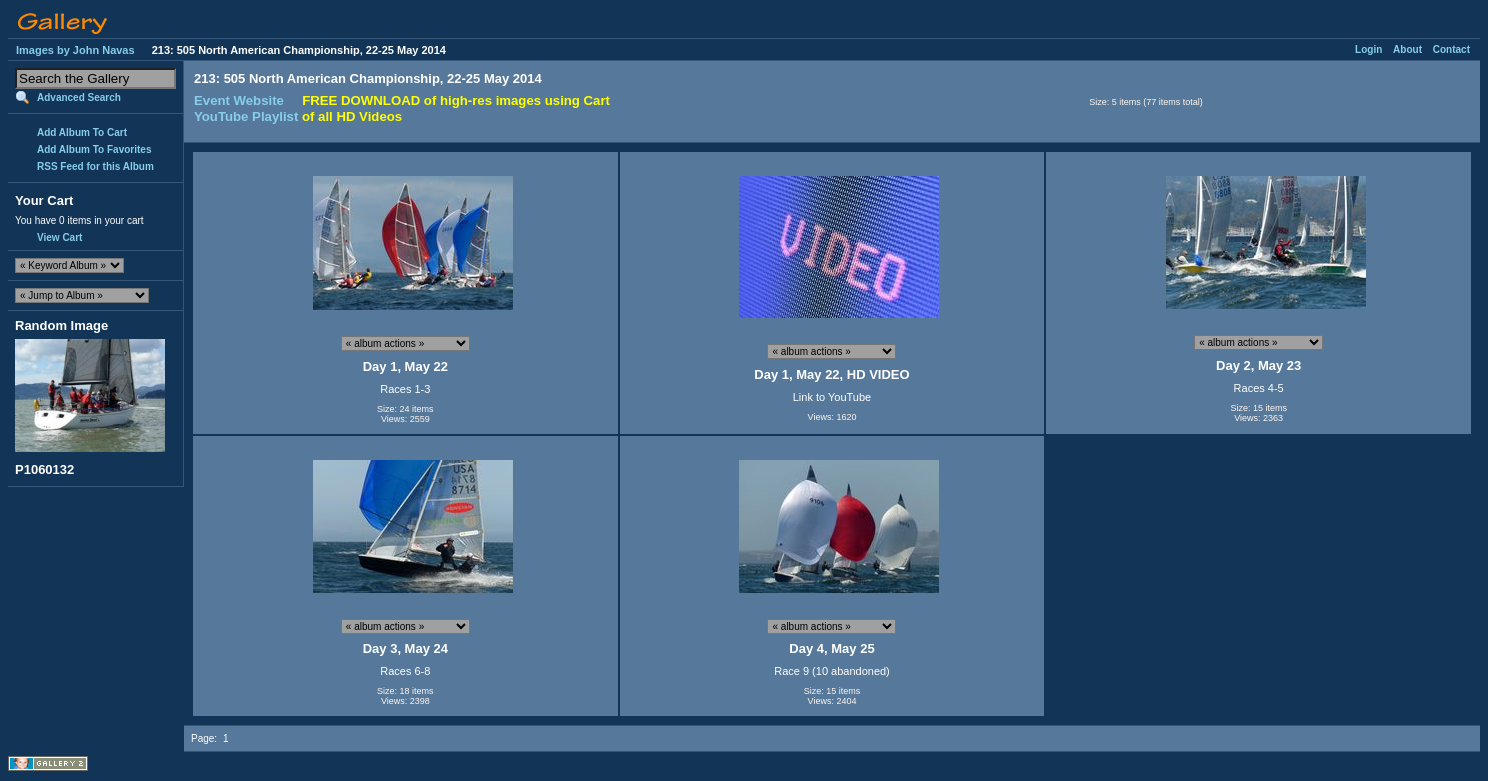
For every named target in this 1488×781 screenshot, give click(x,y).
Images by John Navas (75, 50)
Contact (1451, 49)
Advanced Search (79, 97)
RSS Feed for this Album (95, 166)
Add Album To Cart (82, 132)
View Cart (59, 237)
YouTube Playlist (246, 116)
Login (1368, 49)
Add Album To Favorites (94, 149)
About (1407, 49)
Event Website (239, 100)
